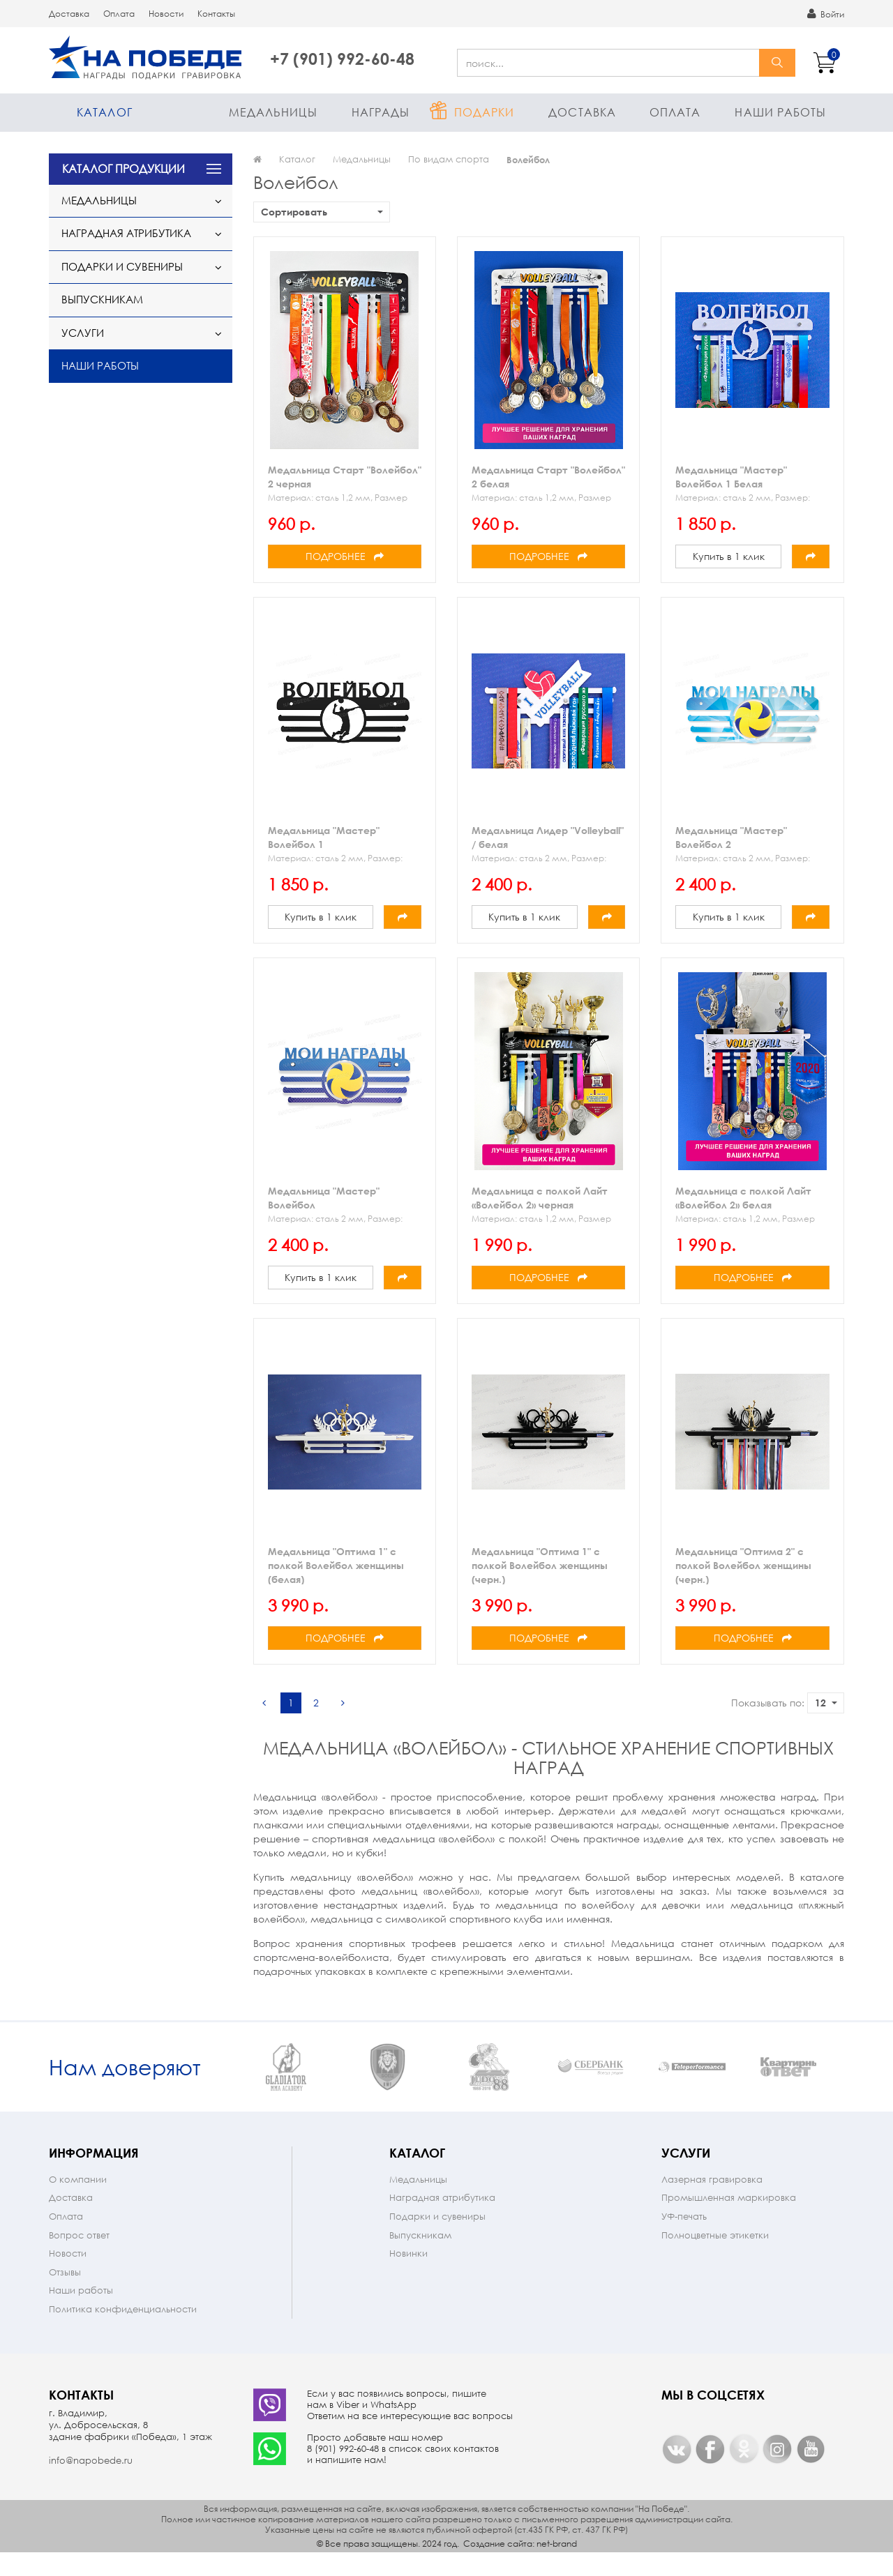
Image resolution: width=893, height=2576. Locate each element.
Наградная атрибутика (126, 233)
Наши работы (780, 112)
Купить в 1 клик (729, 556)
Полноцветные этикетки (715, 2258)
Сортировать (322, 212)
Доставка (69, 14)
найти (777, 63)
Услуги (82, 333)
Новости (166, 14)
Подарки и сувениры (122, 266)
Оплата (119, 14)
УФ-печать (684, 2239)
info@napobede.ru (91, 2483)
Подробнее (345, 556)
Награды (381, 112)
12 (826, 1703)
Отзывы (65, 2295)
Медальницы (273, 112)
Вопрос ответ (79, 2258)
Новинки (408, 2276)
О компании (78, 2202)
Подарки (484, 112)
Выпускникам (102, 299)
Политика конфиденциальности (123, 2332)
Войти (825, 14)
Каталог (105, 112)
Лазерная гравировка (712, 2202)
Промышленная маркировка (728, 2220)
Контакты (216, 14)
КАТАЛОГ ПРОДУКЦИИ (123, 168)
